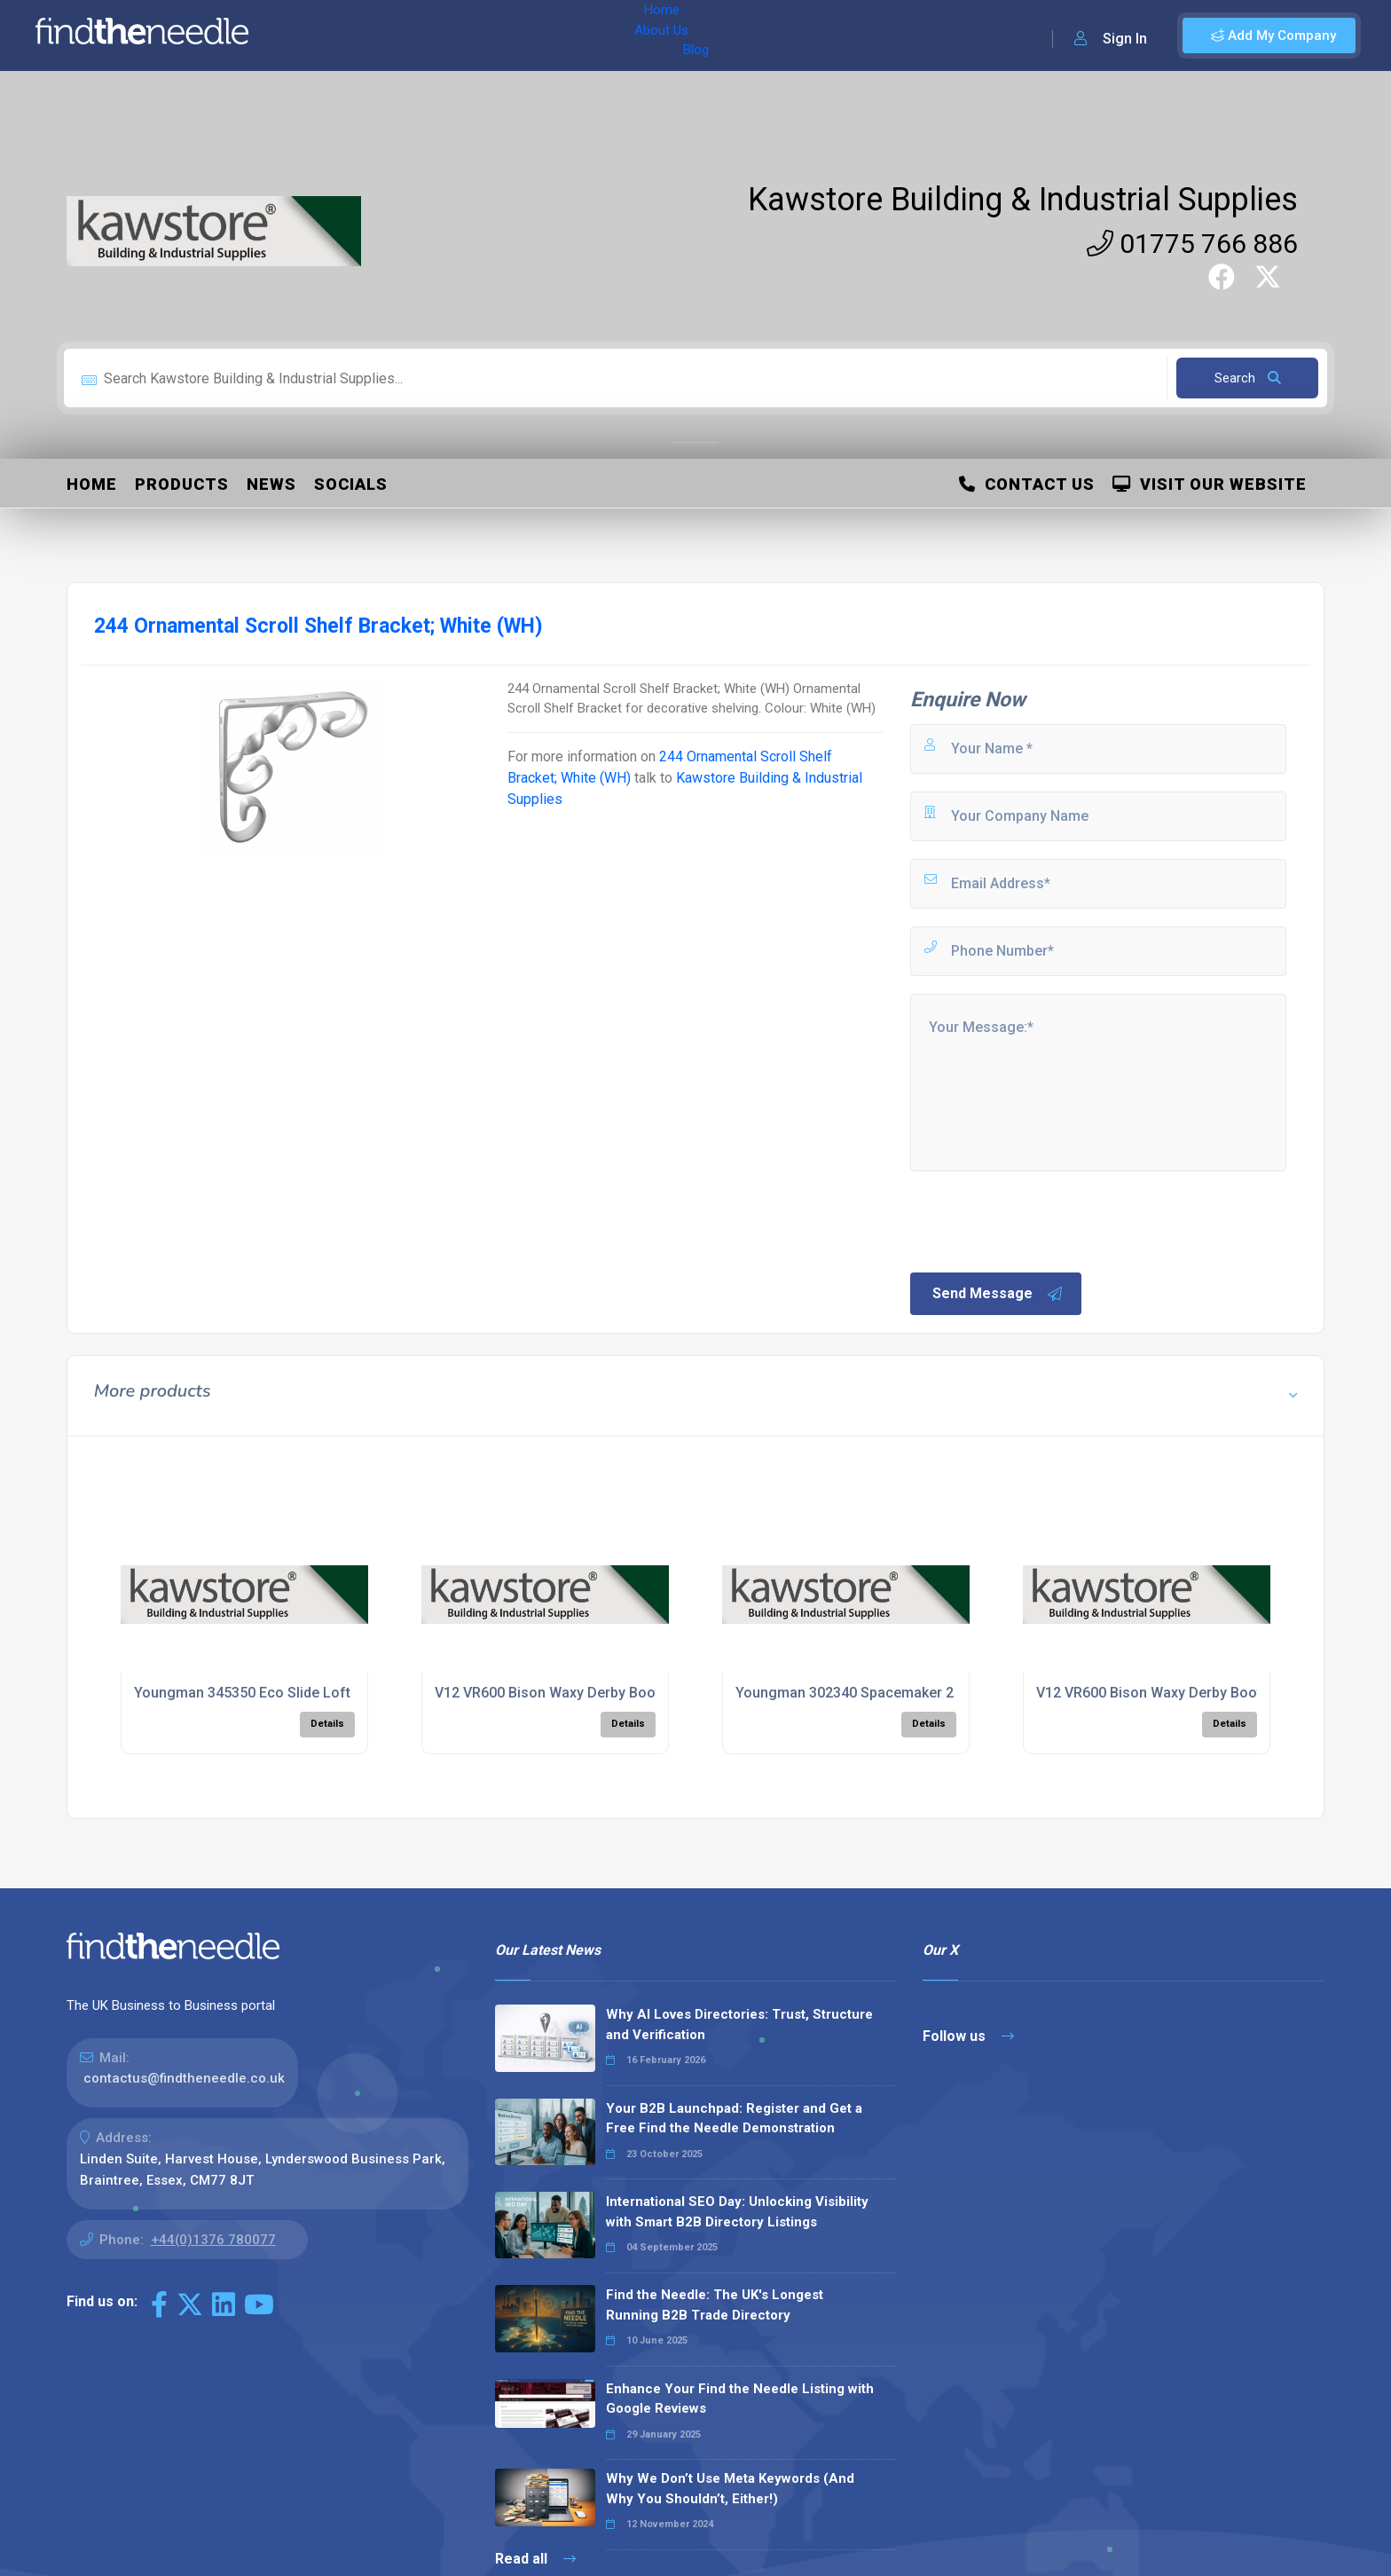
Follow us (968, 2036)
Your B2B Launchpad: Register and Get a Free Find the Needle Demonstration (734, 2118)
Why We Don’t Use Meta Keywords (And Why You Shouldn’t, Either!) (730, 2488)
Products (182, 484)
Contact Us (1027, 484)
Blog (442, 35)
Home (313, 35)
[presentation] (1042, 1220)
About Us (380, 35)
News (271, 484)
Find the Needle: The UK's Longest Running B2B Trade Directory (714, 2305)
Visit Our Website (1209, 484)
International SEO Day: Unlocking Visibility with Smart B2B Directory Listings (737, 2212)
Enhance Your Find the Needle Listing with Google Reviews (740, 2399)
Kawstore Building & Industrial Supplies (1023, 199)
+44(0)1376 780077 (213, 2240)
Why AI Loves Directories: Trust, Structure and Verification (739, 2024)
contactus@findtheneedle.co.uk (184, 2078)
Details (327, 1723)
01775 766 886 (1192, 243)
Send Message (998, 1294)
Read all (535, 2558)
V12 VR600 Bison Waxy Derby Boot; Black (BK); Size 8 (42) (623, 1692)
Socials (351, 484)
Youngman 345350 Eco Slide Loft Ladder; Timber (293, 1692)
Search (1247, 378)
